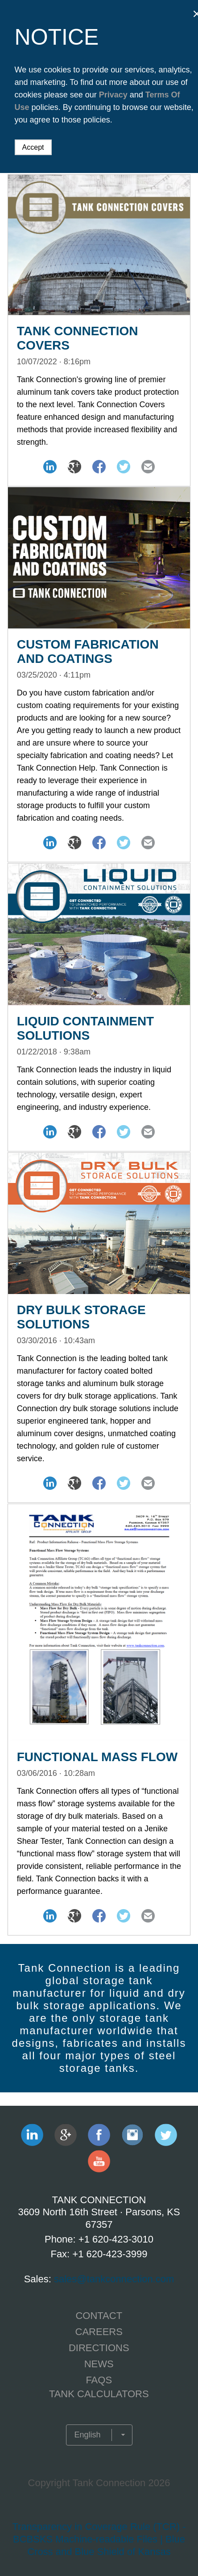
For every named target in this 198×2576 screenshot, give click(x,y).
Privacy (113, 94)
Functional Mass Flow (97, 1757)
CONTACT (98, 2315)
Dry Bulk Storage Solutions (81, 1317)
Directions (99, 2347)
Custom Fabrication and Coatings (88, 651)
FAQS (99, 2380)
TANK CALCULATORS (99, 2393)
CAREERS (99, 2331)
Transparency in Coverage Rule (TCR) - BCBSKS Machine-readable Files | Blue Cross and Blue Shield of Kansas (99, 2539)
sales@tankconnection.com (114, 2279)
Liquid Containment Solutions (85, 1028)
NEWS (99, 2363)
